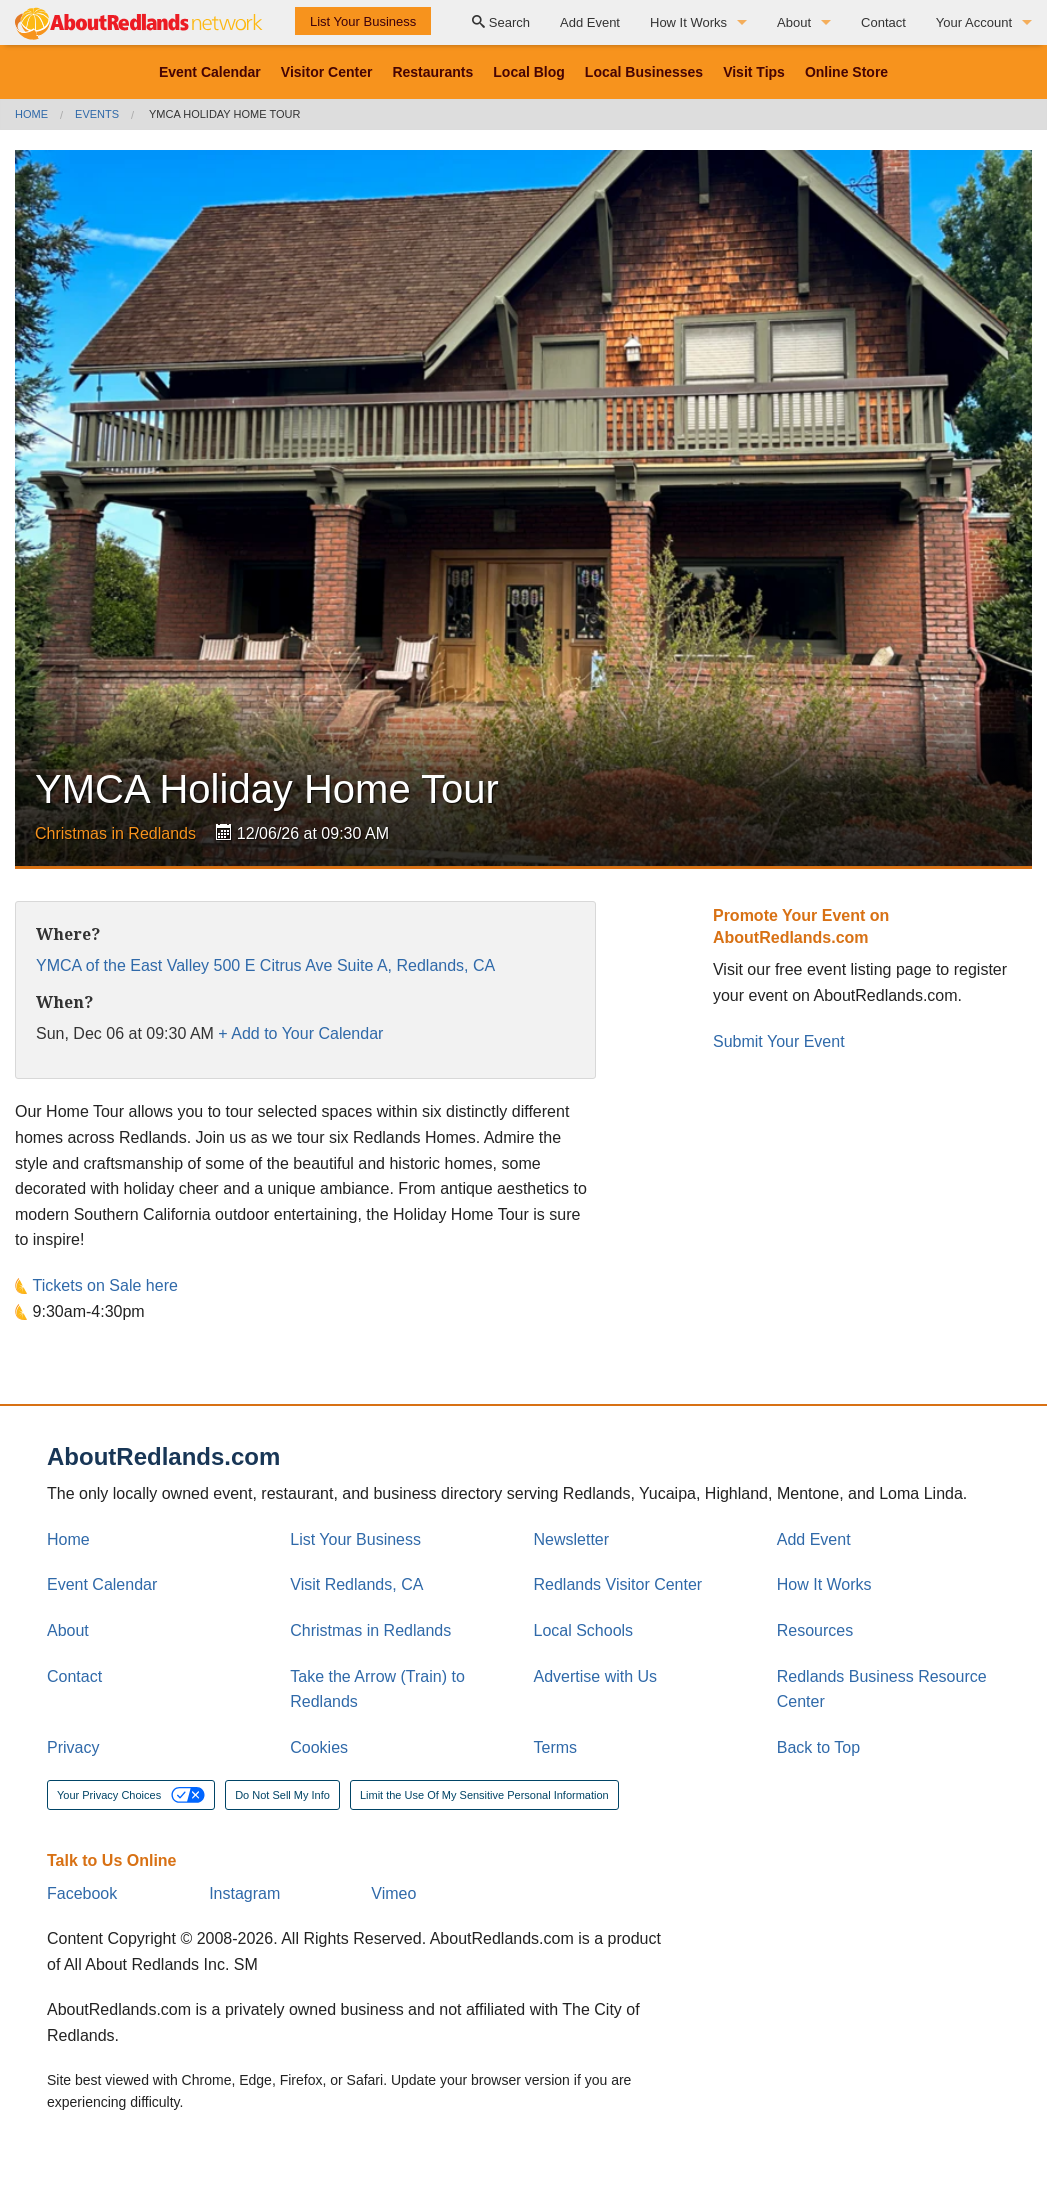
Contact (883, 22)
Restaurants (432, 72)
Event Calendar (210, 72)
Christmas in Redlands (115, 833)
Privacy (73, 1747)
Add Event (590, 22)
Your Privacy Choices (131, 1795)
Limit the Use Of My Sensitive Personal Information (484, 1795)
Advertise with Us (596, 1676)
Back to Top (818, 1747)
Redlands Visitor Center (618, 1584)
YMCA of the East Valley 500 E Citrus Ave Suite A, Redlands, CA (265, 965)
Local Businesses (644, 72)
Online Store (846, 72)
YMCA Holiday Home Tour (224, 114)
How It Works (688, 22)
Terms (556, 1747)
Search (501, 22)
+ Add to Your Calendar (300, 1033)
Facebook (82, 1893)
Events (97, 114)
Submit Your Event (779, 1041)
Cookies (319, 1747)
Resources (815, 1630)
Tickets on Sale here (105, 1285)
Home (31, 114)
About (794, 22)
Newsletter (572, 1539)
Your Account (974, 22)
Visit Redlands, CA (356, 1584)
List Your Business (363, 21)
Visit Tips (754, 72)
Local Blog (529, 72)
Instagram (244, 1893)
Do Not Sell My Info (282, 1795)
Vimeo (393, 1893)
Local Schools (584, 1630)
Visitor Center (327, 72)
